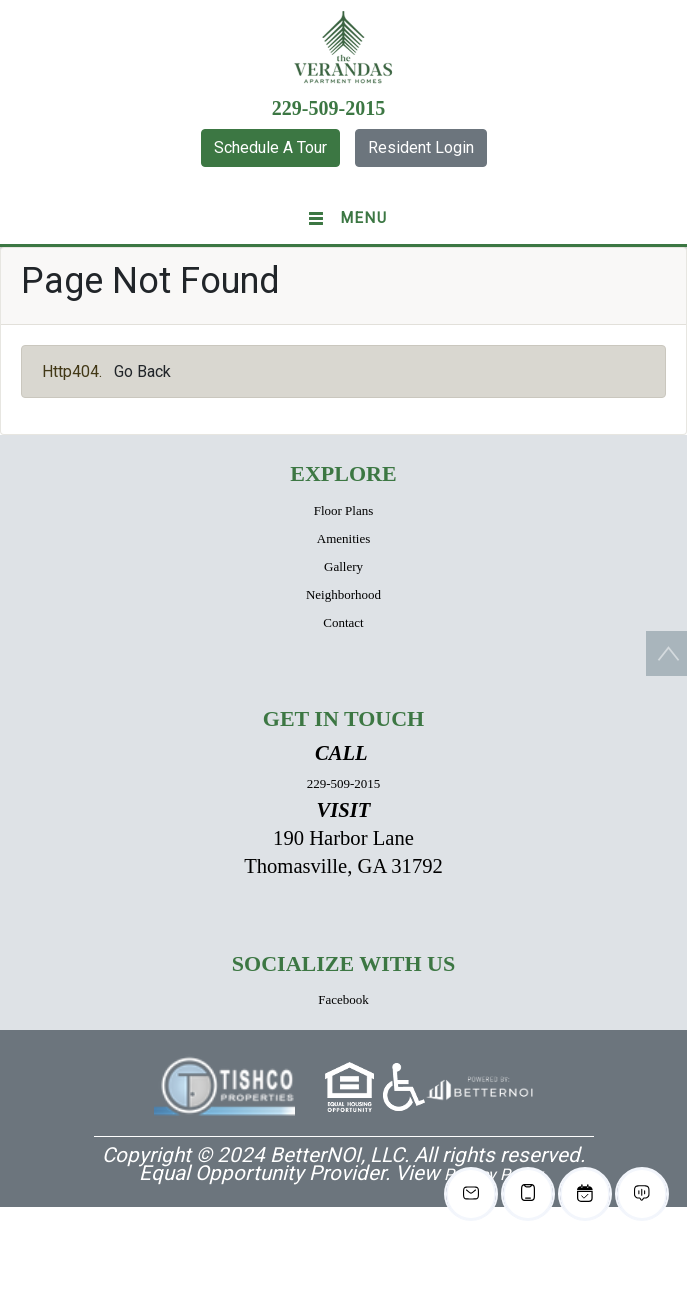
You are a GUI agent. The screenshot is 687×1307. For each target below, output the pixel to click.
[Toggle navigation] (343, 219)
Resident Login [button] (421, 147)
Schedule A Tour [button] (270, 147)
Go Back (142, 371)
